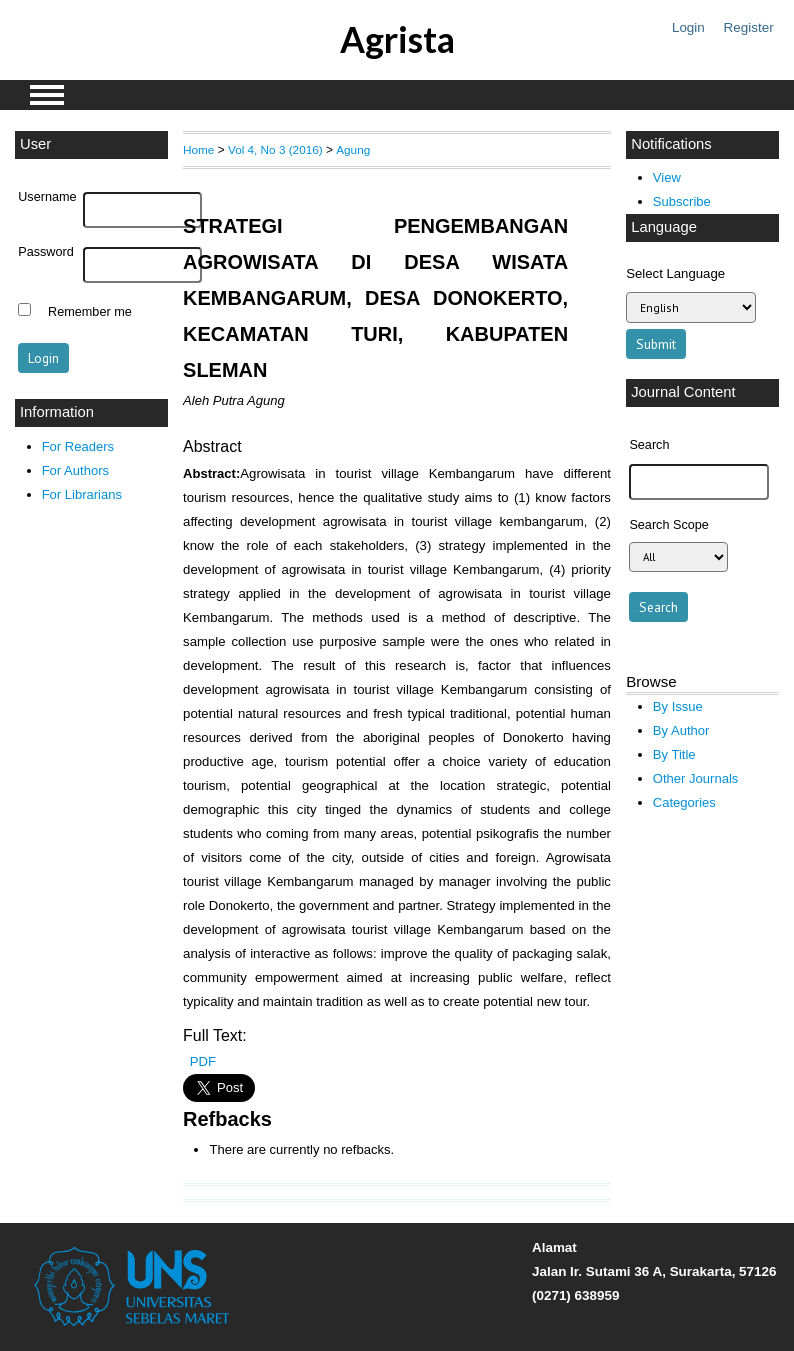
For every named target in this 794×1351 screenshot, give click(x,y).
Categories (684, 802)
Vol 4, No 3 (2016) (275, 149)
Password (46, 252)
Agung (353, 149)
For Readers (78, 446)
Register (749, 27)
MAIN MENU (47, 95)
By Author (681, 730)
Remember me (90, 312)
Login (688, 27)
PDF (203, 1061)
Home (198, 149)
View (667, 177)
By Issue (678, 706)
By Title (674, 754)
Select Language (675, 273)
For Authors (75, 470)
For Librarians (82, 494)
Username (47, 197)
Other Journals (695, 778)
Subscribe (682, 201)
